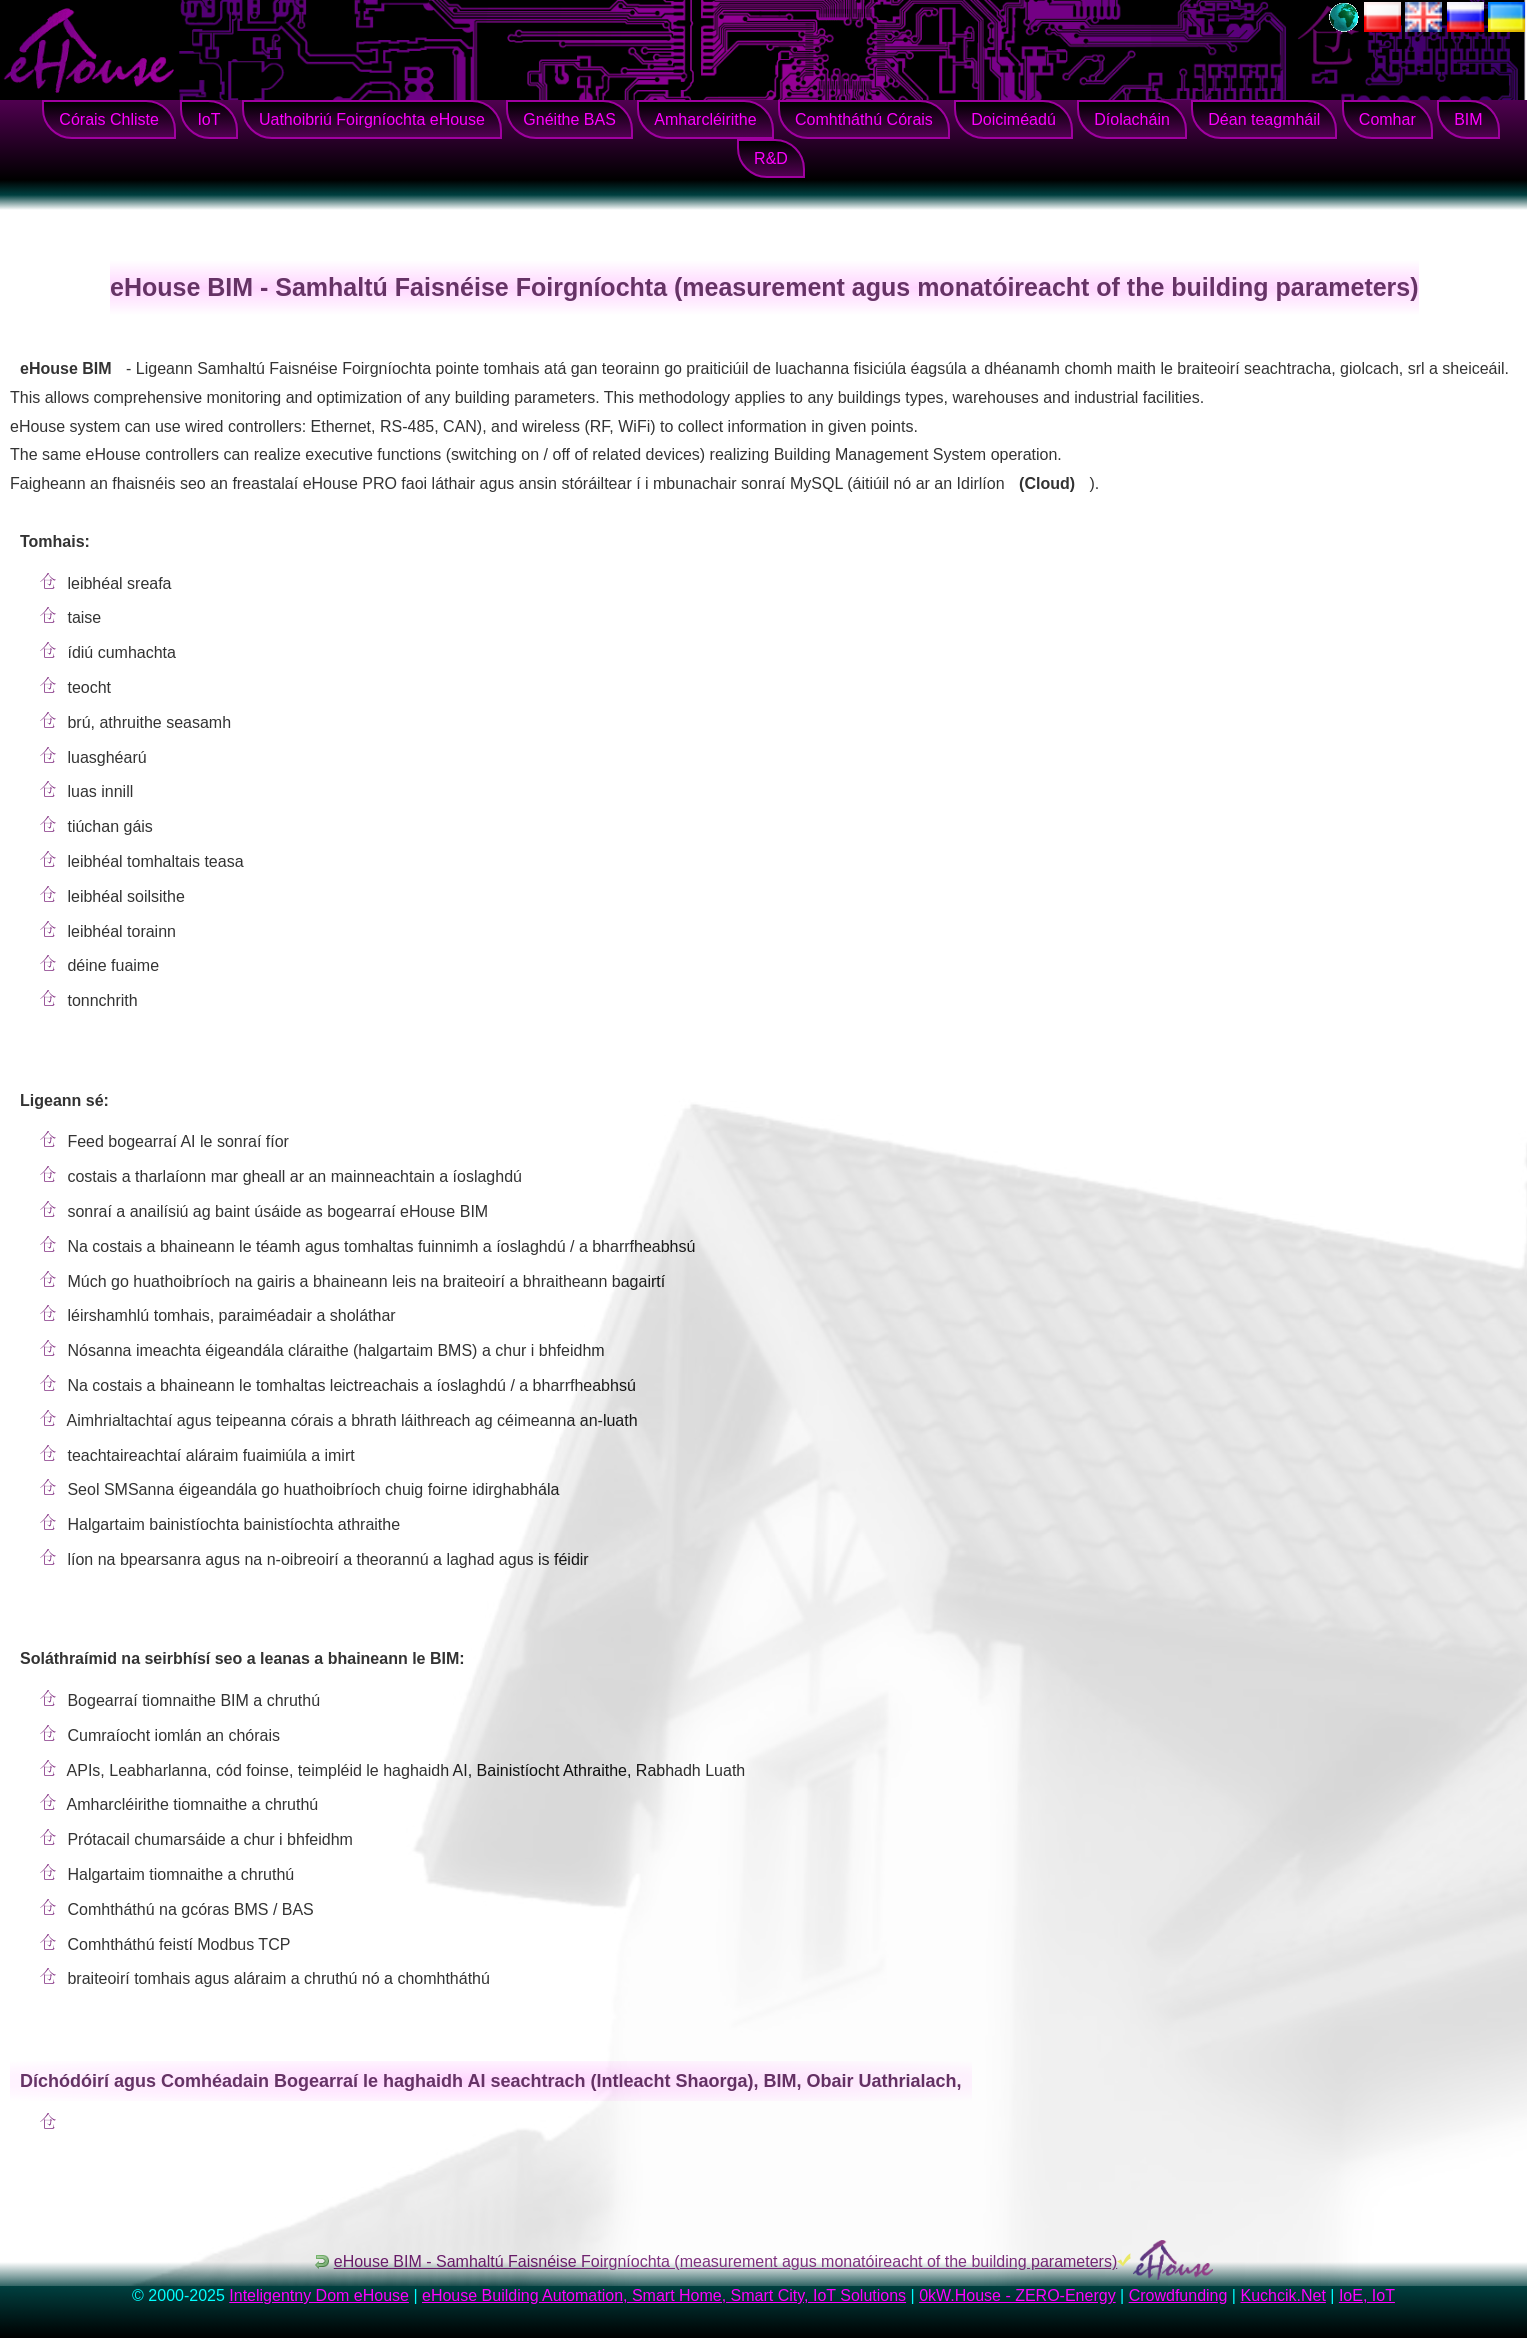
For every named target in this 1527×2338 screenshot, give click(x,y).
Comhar (1387, 119)
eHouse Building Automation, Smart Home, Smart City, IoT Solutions (664, 2295)
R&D (771, 158)
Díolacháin (1132, 119)
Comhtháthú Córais (864, 119)
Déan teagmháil (1264, 119)
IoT (208, 119)
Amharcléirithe (705, 119)
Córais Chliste (109, 119)
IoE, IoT (1367, 2295)
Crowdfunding (1178, 2295)
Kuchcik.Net (1282, 2295)
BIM (1468, 119)
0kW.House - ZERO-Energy (1017, 2295)
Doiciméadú (1013, 119)
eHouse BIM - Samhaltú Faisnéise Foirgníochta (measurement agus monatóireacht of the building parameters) (726, 2261)
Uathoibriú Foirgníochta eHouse (372, 119)
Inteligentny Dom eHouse (319, 2295)
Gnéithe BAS (569, 119)
